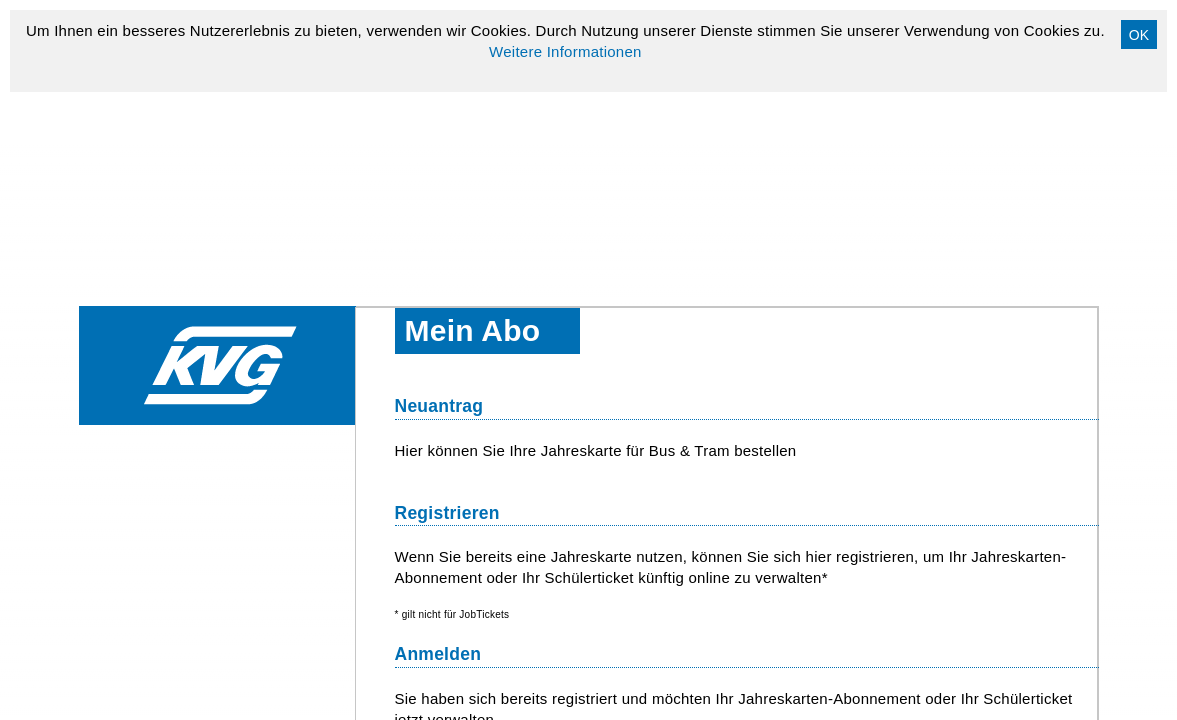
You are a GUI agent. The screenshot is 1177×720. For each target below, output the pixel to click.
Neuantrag (439, 406)
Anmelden (438, 654)
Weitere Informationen (565, 51)
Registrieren (447, 513)
